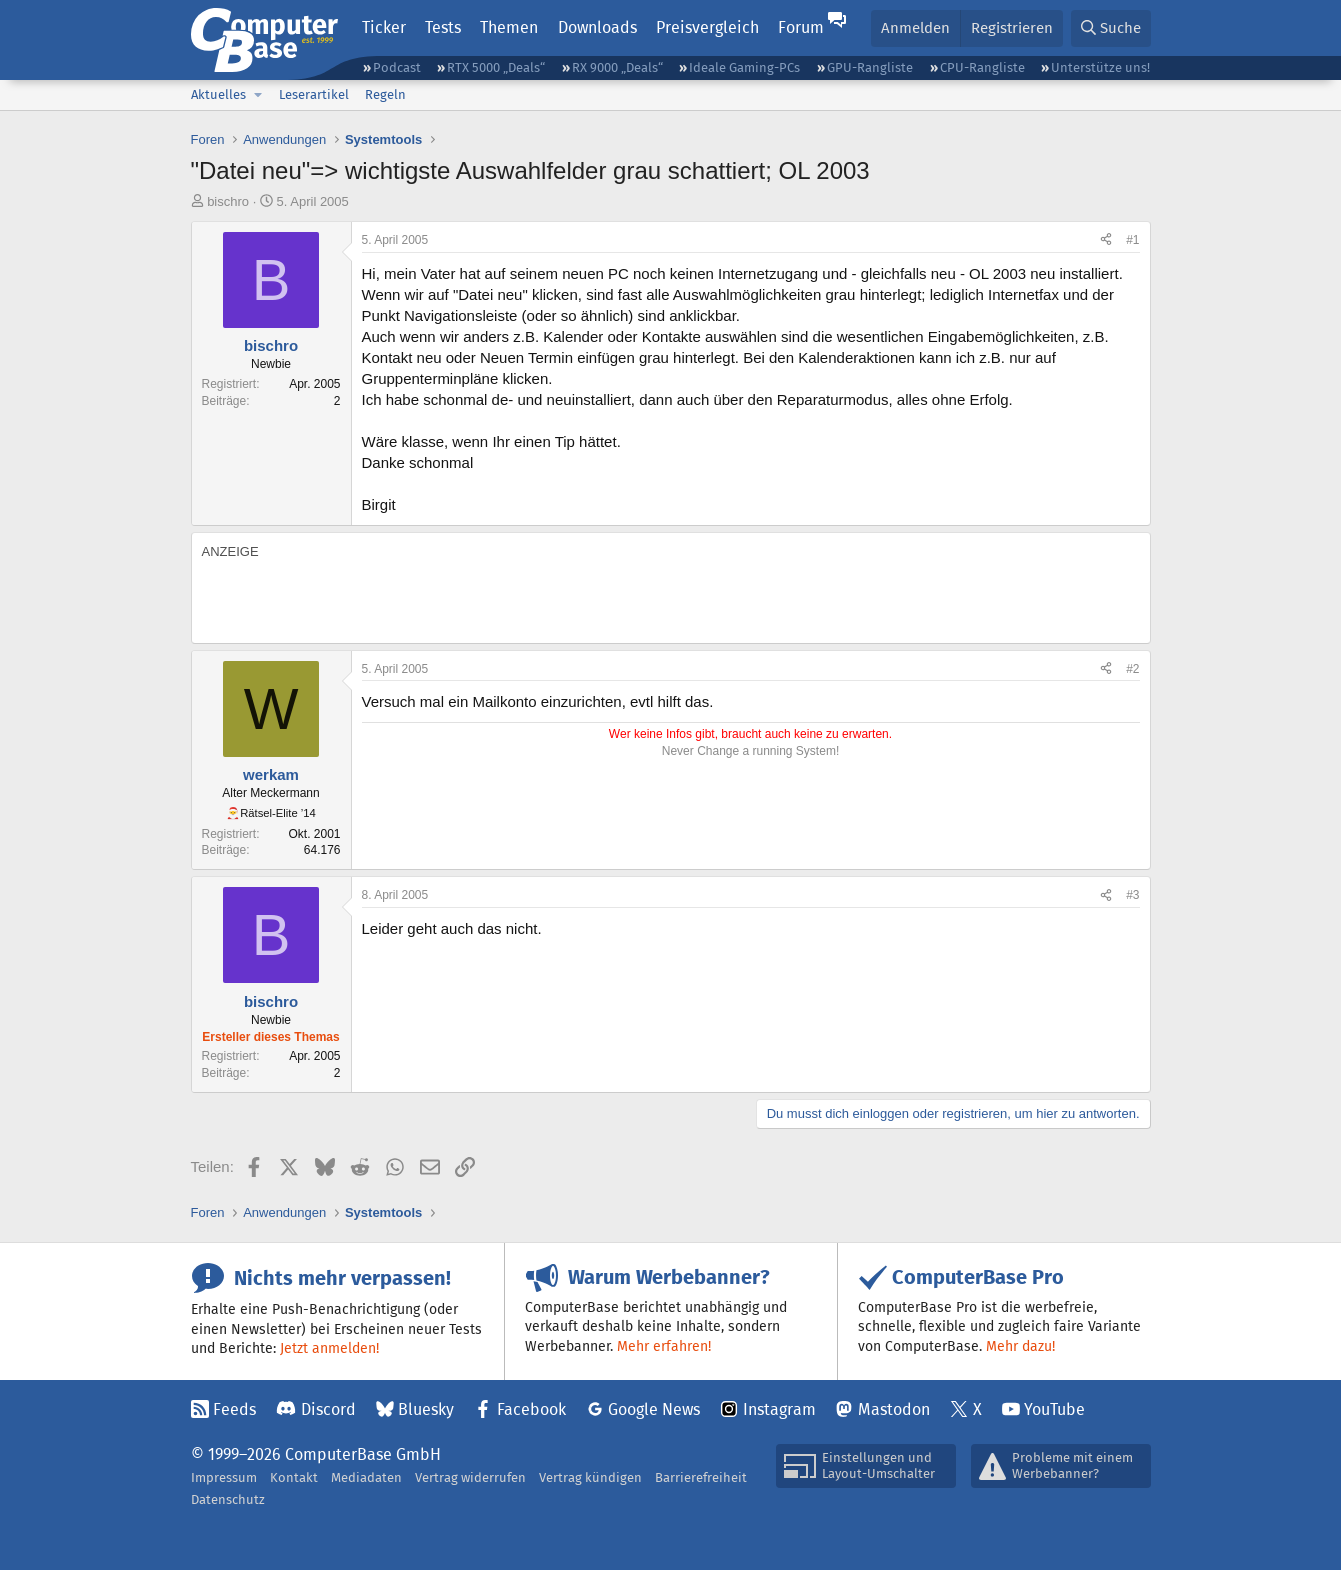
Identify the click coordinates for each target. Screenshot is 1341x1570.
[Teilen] (1106, 240)
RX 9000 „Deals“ (617, 67)
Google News (654, 1409)
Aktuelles (218, 94)
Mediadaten (366, 1477)
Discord (328, 1409)
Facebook (531, 1409)
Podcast (397, 67)
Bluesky (426, 1409)
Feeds (234, 1409)
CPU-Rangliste (982, 67)
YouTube (1054, 1409)
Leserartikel (314, 94)
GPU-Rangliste (870, 67)
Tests (443, 27)
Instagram (779, 1409)
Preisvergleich (707, 27)
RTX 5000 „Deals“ (496, 67)
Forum (801, 27)
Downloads (597, 27)
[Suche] (1111, 28)
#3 (1132, 895)
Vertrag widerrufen (470, 1477)
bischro (228, 201)
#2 (1132, 669)
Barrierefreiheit (701, 1477)
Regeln (385, 94)
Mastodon (894, 1409)
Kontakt (294, 1477)
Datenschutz (228, 1499)
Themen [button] (509, 27)
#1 (1132, 240)
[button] (259, 95)
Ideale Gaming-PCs (744, 67)
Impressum (224, 1477)
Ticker (384, 27)
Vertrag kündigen (590, 1477)
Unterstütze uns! (1100, 67)
